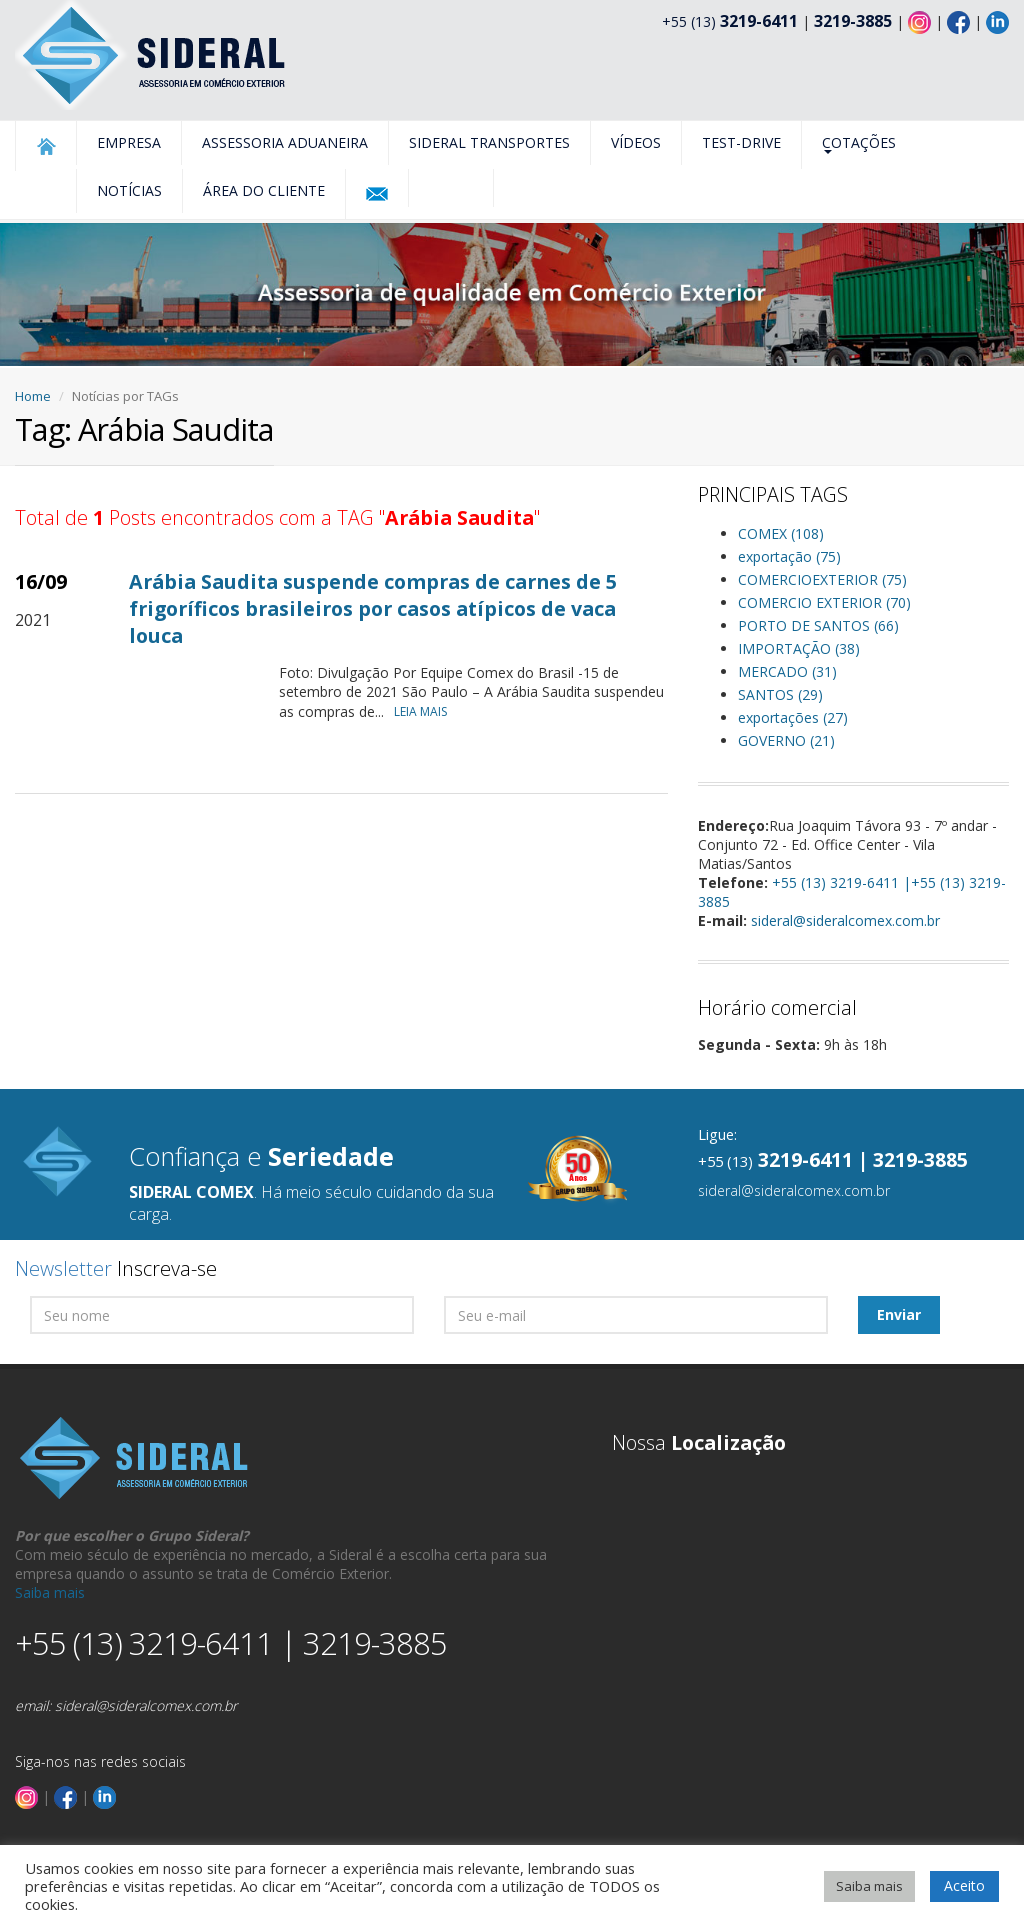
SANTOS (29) (780, 694)
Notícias (129, 190)
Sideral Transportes (489, 142)
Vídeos (636, 142)
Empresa (129, 142)
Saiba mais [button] (869, 1886)
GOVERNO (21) (786, 740)
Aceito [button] (964, 1885)
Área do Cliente (264, 190)
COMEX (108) (781, 533)
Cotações (859, 143)
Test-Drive (741, 142)
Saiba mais (50, 1592)
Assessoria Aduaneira (285, 142)
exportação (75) (789, 556)
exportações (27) (793, 717)
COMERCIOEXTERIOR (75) (822, 579)
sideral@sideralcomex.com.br (845, 920)
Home (33, 396)
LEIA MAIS (425, 711)
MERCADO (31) (787, 671)
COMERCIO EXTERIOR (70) (824, 602)
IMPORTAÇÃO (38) (799, 648)
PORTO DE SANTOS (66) (818, 625)
